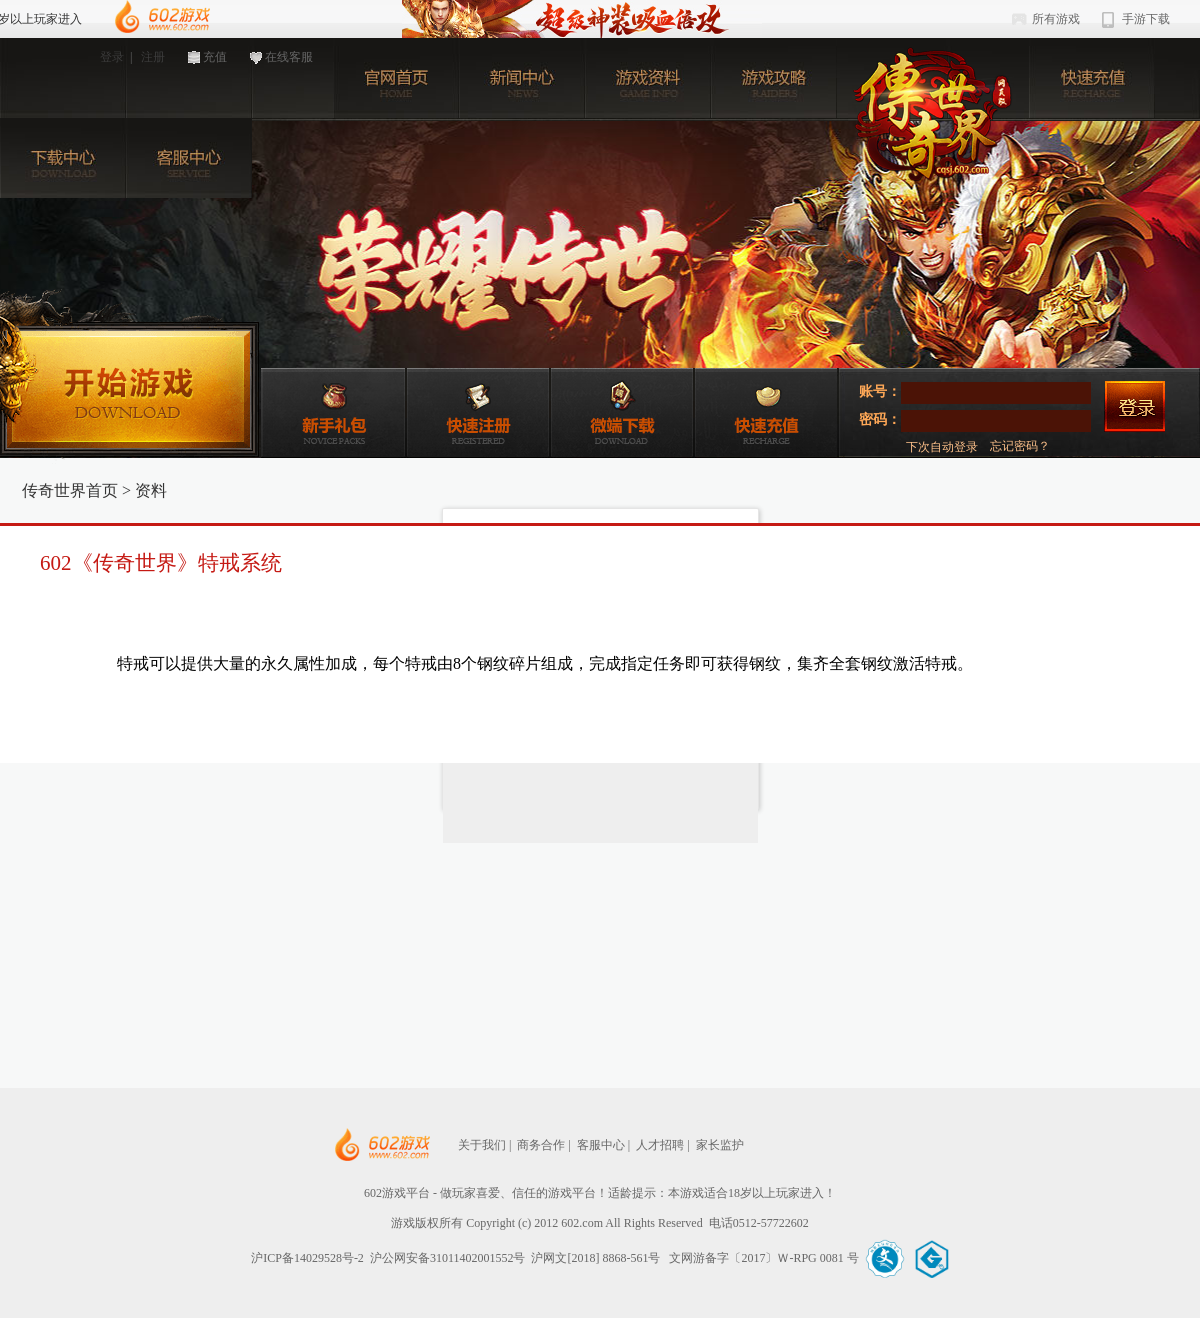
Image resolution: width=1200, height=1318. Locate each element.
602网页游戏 (443, 1145)
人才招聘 (660, 1145)
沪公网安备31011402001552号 (448, 1258)
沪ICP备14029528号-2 (307, 1258)
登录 (112, 57)
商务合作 (541, 1145)
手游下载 (1146, 19)
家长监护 (720, 1145)
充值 (215, 57)
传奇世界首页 (70, 490)
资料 (151, 490)
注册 (153, 57)
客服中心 (601, 1145)
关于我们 (482, 1145)
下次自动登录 (942, 447)
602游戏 (162, 17)
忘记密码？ (1020, 446)
